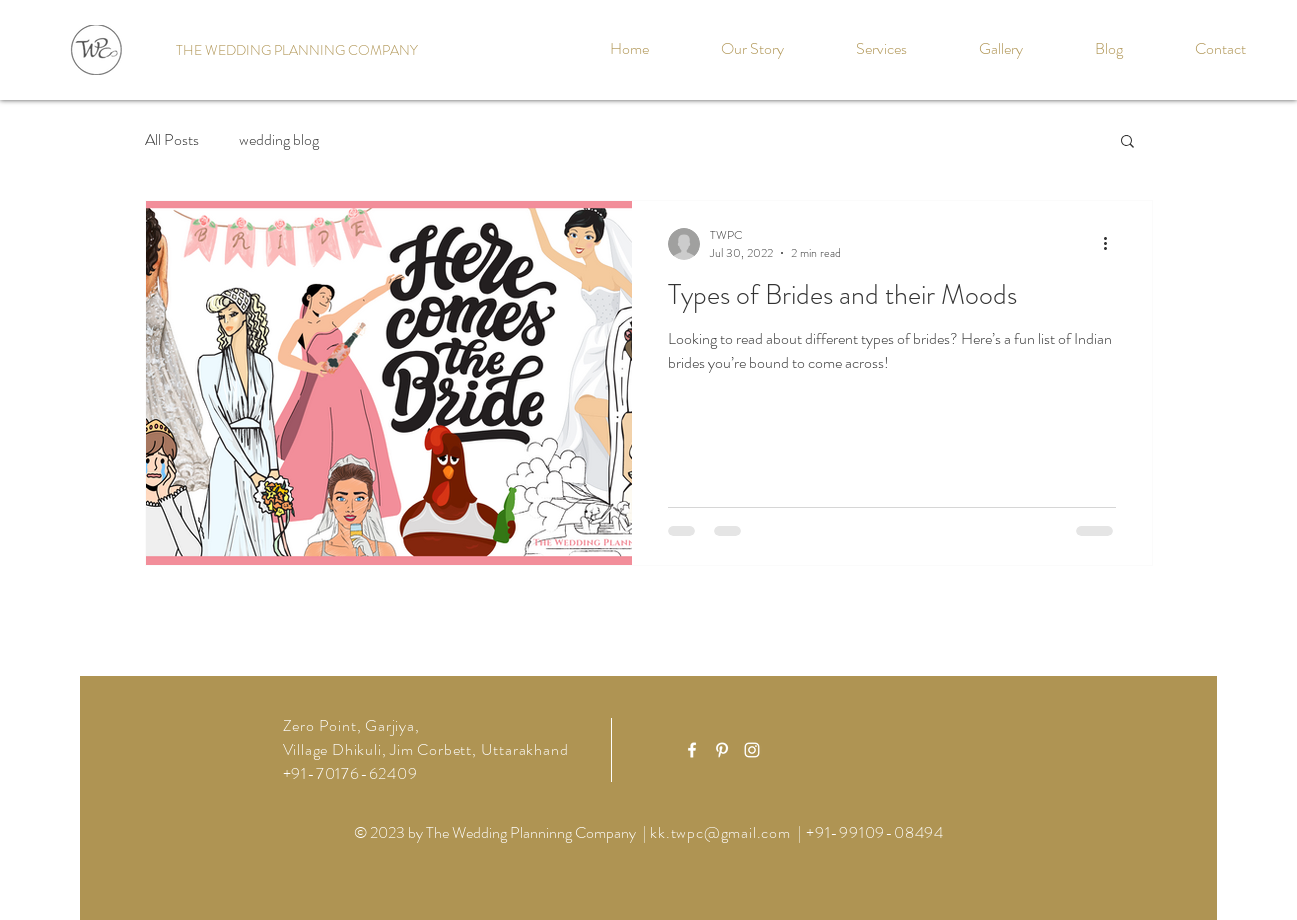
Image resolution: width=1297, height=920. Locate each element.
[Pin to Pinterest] (597, 216)
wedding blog (279, 140)
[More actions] (1113, 244)
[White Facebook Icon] (692, 750)
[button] (1127, 142)
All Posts (172, 140)
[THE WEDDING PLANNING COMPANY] (297, 50)
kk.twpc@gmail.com (720, 832)
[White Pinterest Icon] (722, 750)
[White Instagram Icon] (752, 750)
